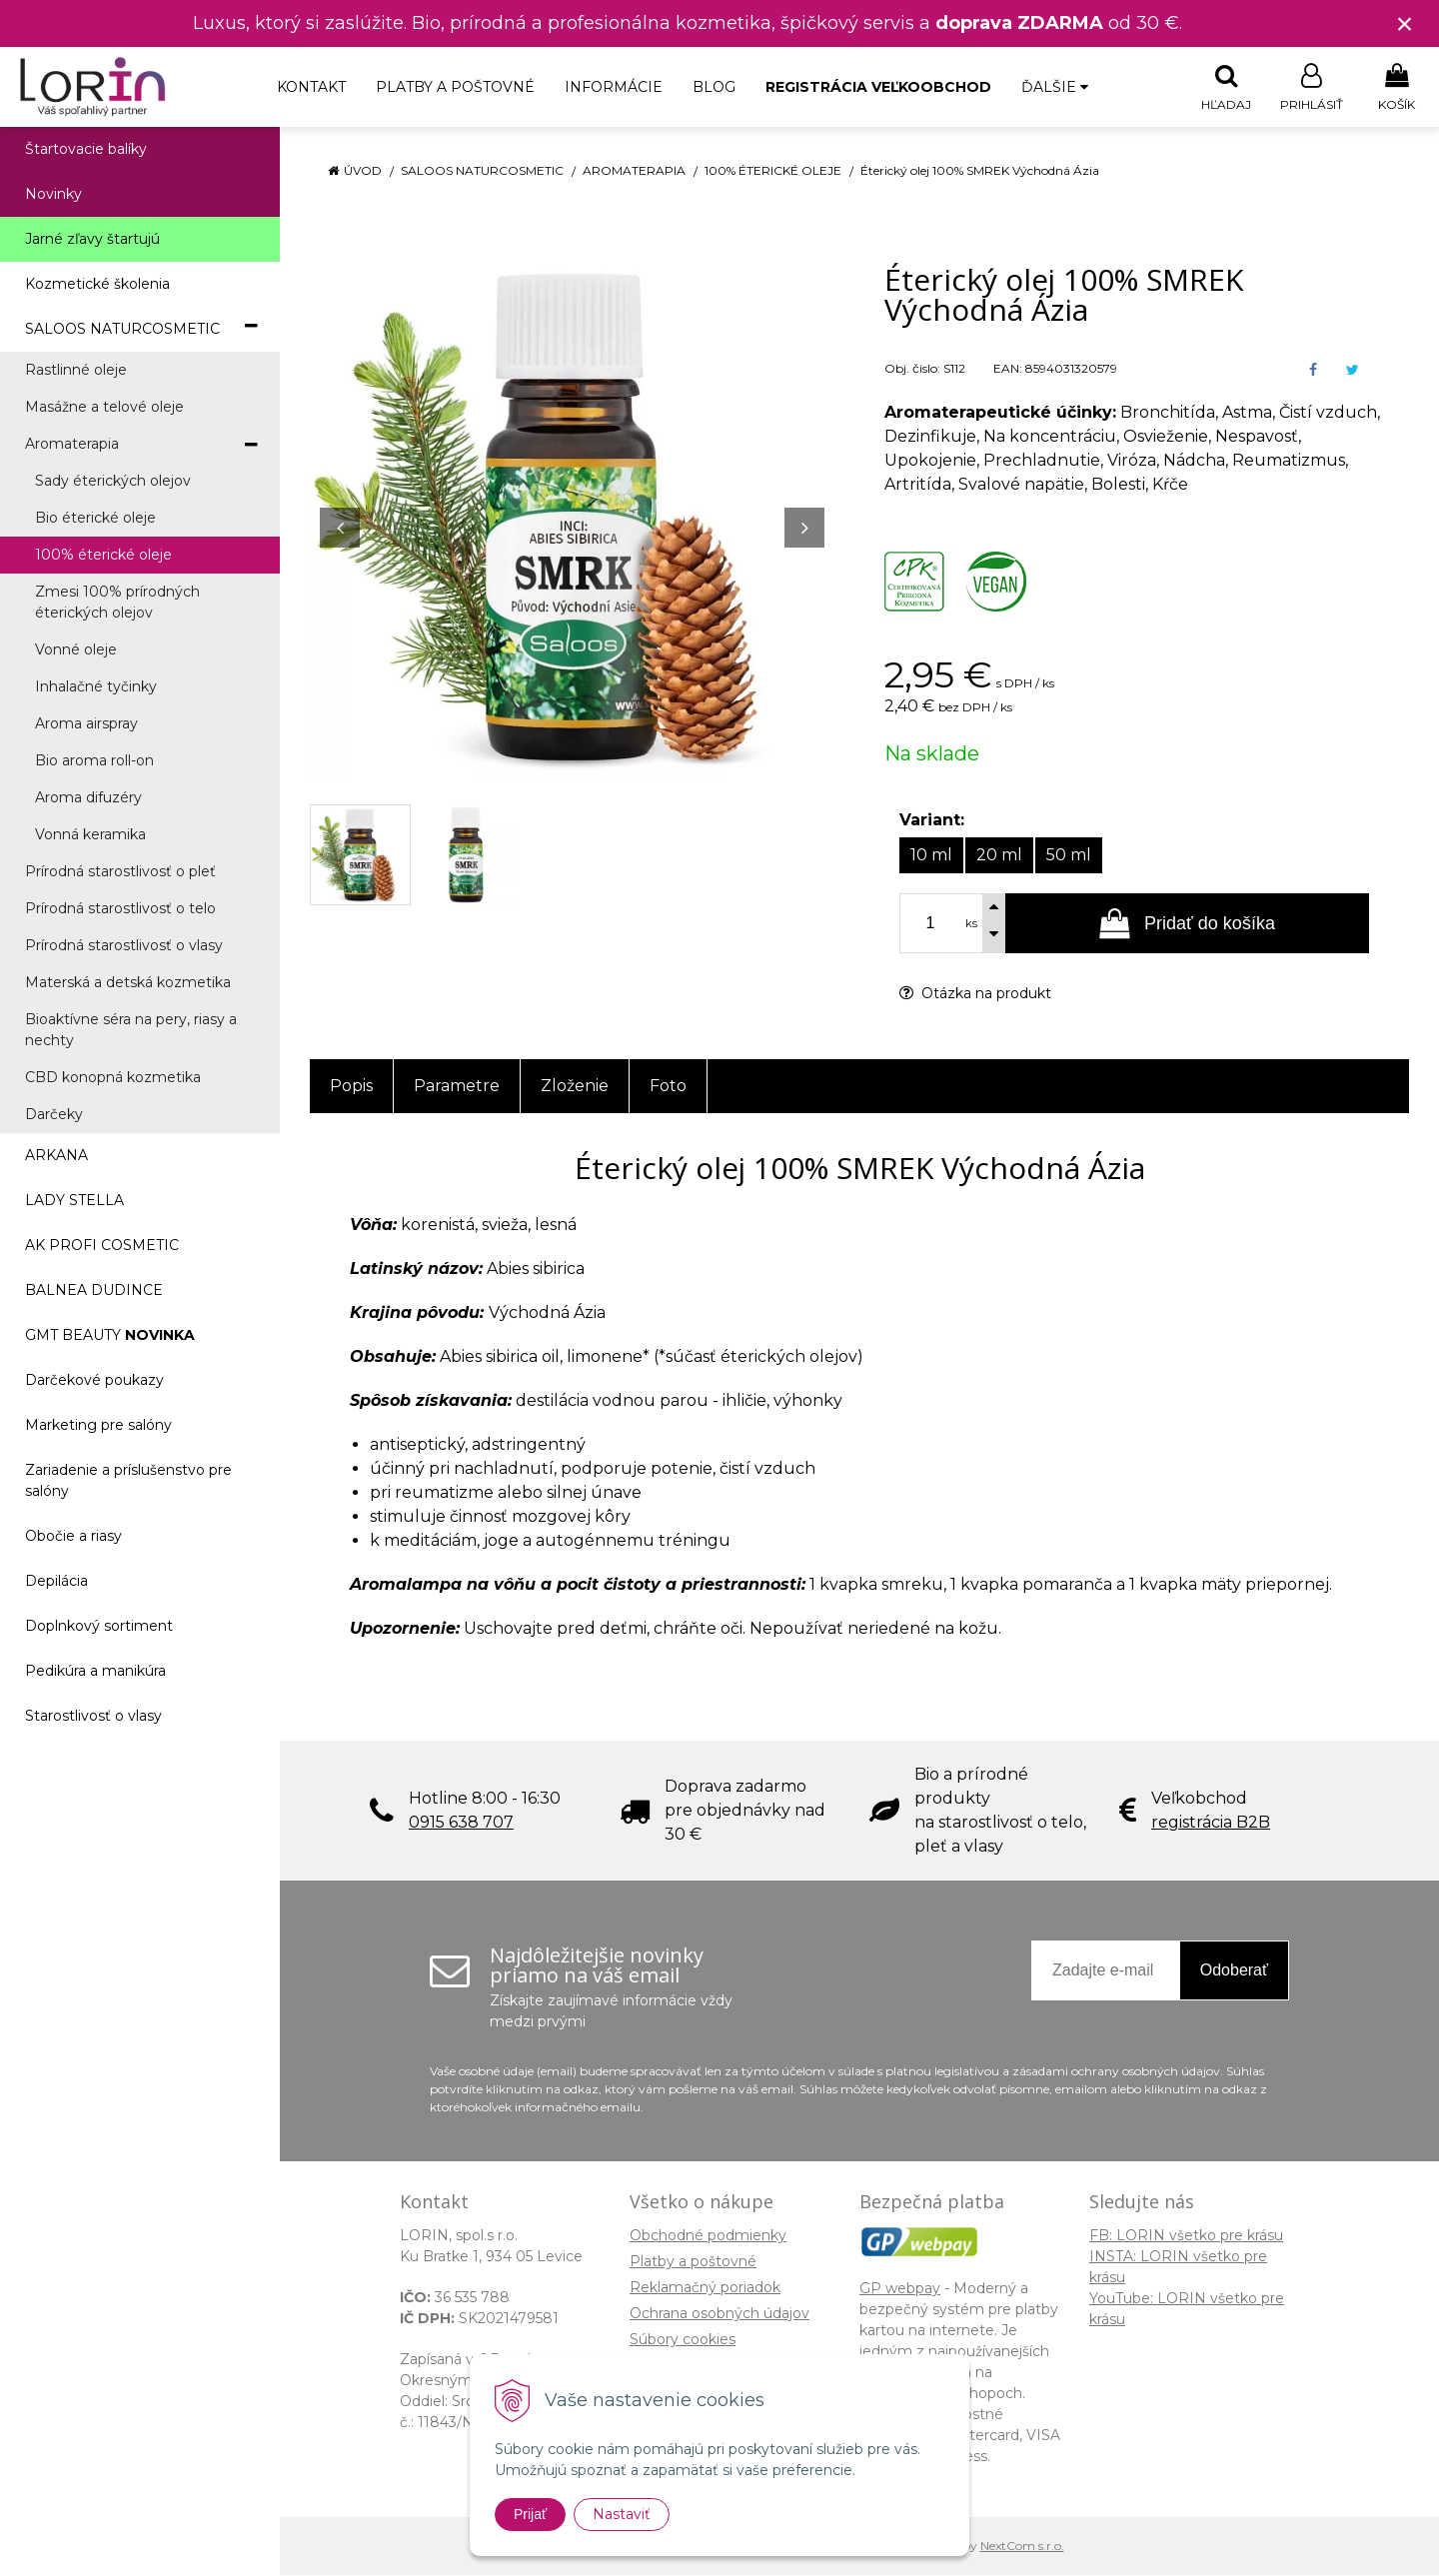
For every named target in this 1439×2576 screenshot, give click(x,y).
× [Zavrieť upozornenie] (1405, 23)
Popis (351, 1086)
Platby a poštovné (455, 87)
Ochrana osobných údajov (719, 2314)
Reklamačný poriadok (705, 2288)
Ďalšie (1054, 87)
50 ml (1068, 855)
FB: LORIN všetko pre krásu (1186, 2236)
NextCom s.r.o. (1022, 2546)
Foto (668, 1086)
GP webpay (899, 2289)
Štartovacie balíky (86, 150)
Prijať (530, 2514)
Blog (714, 87)
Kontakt (311, 87)
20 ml (999, 855)
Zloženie (575, 1086)
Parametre (457, 1086)
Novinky (53, 195)
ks (971, 924)
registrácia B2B (1210, 1823)
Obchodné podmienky (708, 2236)
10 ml (931, 855)
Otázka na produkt (975, 994)
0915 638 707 (461, 1823)
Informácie (614, 87)
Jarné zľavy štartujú (92, 240)
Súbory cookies (682, 2340)
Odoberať (1234, 1970)
